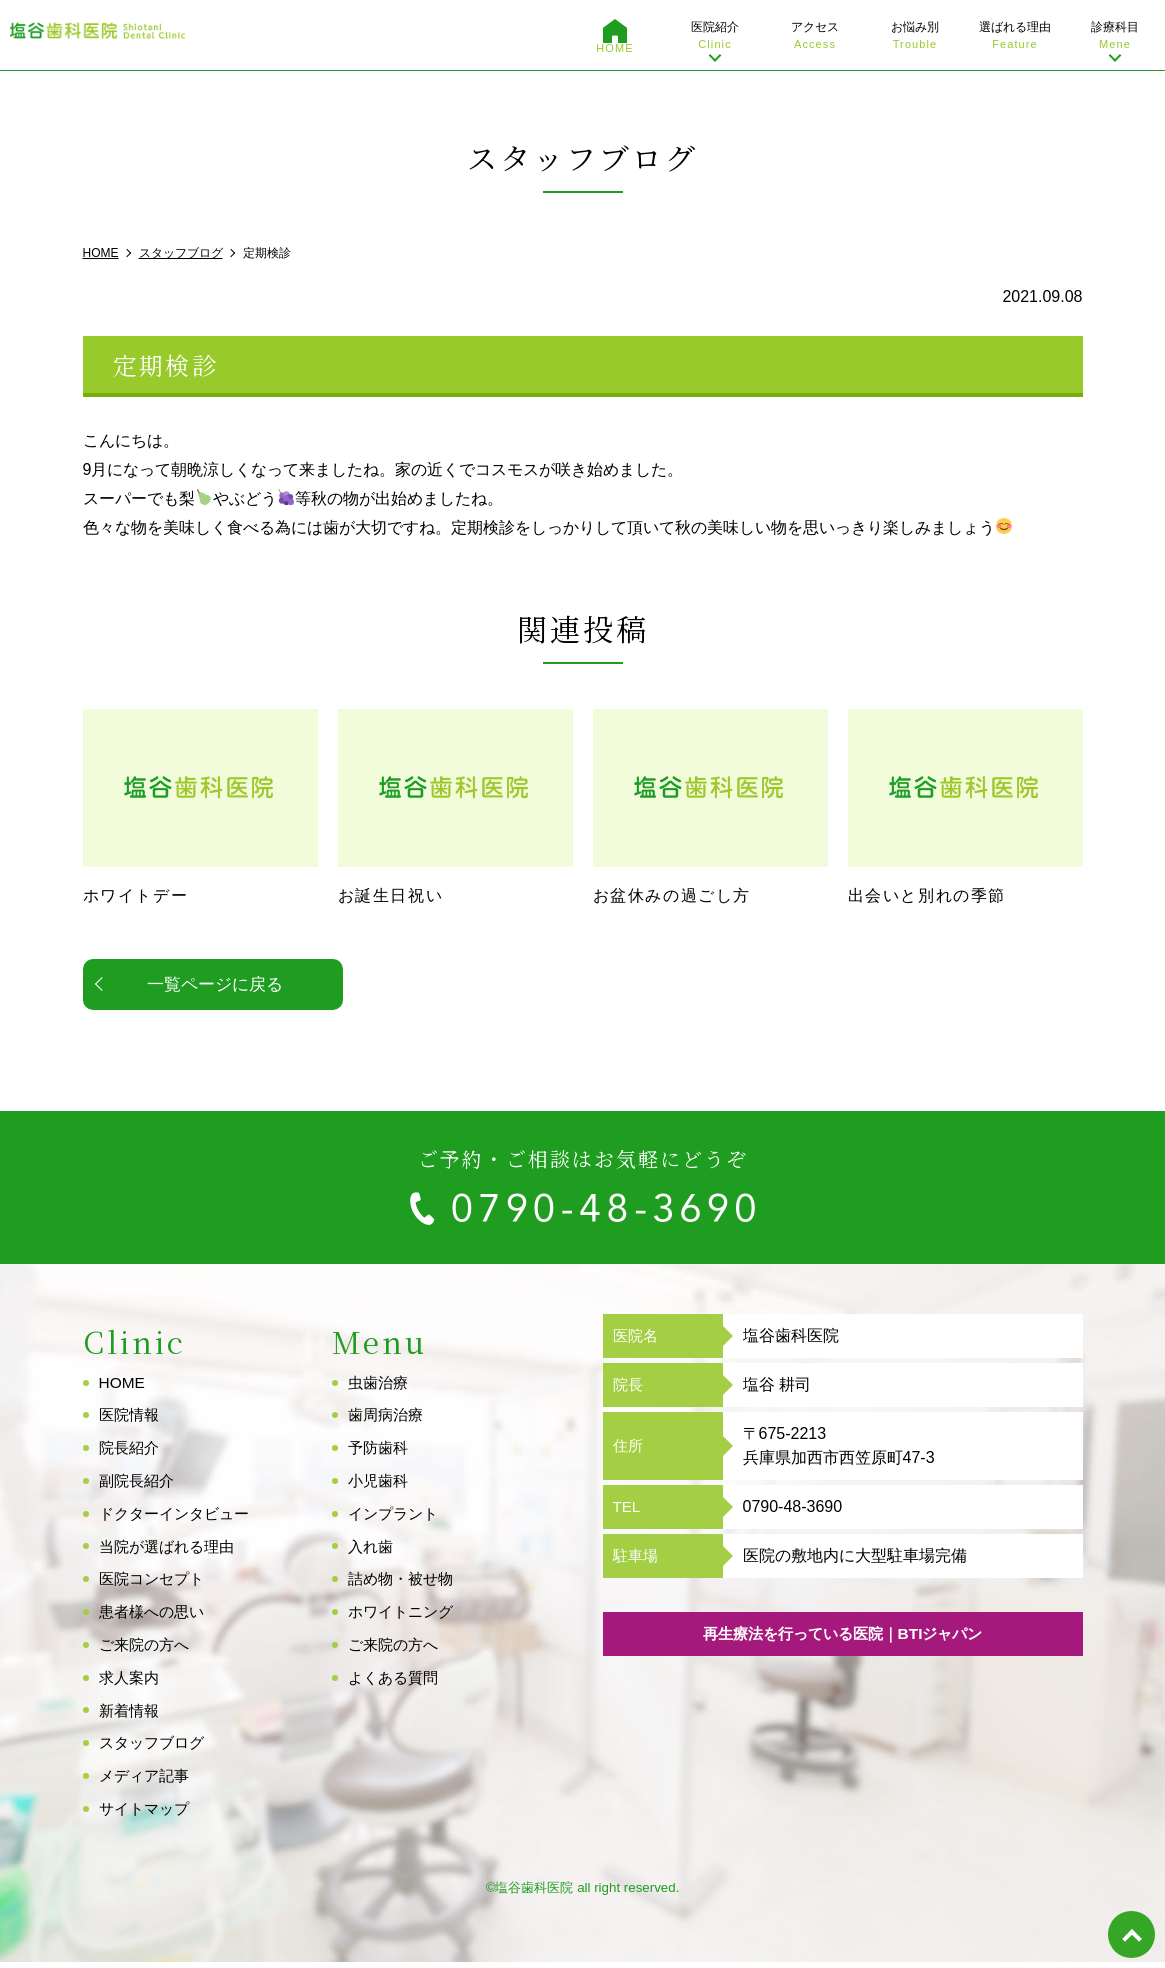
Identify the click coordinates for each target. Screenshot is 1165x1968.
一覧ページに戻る (215, 989)
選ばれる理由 (1015, 36)
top (1130, 1933)
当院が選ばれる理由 (171, 1551)
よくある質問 (396, 1682)
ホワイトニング (404, 1616)
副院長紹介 (139, 1485)
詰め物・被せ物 (404, 1584)
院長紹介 (131, 1452)
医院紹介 (715, 36)
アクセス (815, 36)
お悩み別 (915, 36)
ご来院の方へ (147, 1649)
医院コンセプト (155, 1584)
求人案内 (131, 1682)
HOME (614, 48)
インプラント (396, 1518)
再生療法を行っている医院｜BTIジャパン (843, 1639)
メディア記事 (147, 1780)
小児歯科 (380, 1485)
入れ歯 (372, 1551)
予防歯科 (380, 1452)
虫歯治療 (380, 1387)
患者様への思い (155, 1616)
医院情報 (131, 1420)
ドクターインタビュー (179, 1518)
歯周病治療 (388, 1420)
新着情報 (131, 1715)
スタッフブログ (155, 1748)
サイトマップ (147, 1813)
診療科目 (1115, 36)
